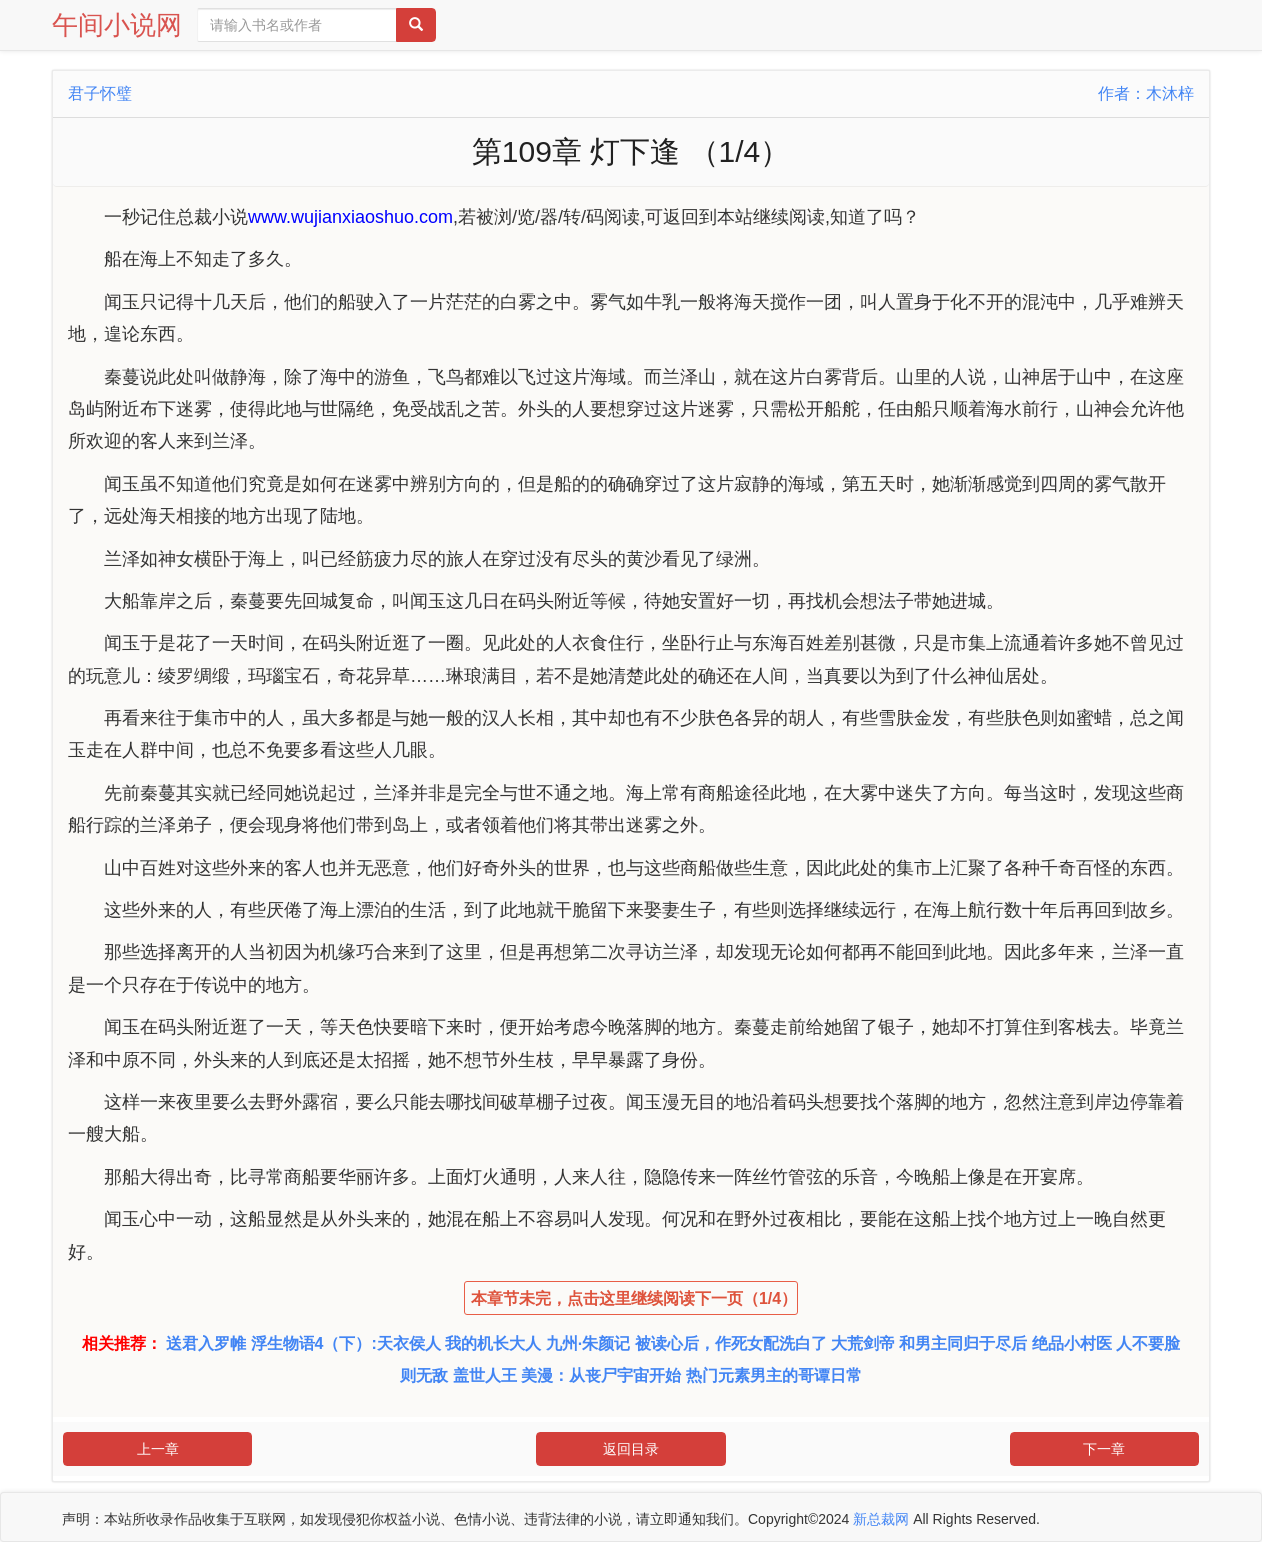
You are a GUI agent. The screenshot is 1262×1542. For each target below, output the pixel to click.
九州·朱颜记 (588, 1343)
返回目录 (631, 1449)
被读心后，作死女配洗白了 (731, 1343)
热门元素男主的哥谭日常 (774, 1375)
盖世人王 (485, 1375)
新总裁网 (881, 1519)
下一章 (1104, 1449)
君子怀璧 (100, 93)
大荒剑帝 (863, 1343)
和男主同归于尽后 (963, 1343)
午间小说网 (117, 25)
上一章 (158, 1449)
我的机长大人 (493, 1343)
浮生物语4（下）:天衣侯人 (346, 1343)
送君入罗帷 (206, 1343)
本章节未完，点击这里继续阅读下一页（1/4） (634, 1298)
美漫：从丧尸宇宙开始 (601, 1375)
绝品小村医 (1072, 1343)
